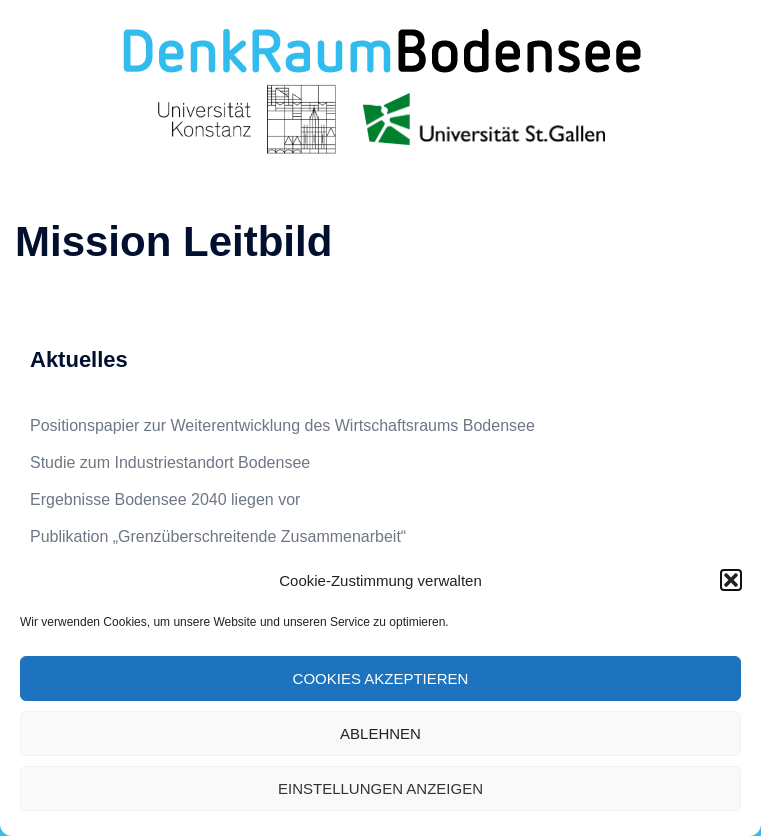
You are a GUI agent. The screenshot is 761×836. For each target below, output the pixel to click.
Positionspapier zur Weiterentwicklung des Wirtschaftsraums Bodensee (282, 425)
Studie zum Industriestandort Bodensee (170, 462)
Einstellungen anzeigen (380, 788)
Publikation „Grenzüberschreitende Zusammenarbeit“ (218, 536)
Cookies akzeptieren (381, 678)
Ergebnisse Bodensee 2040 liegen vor (165, 499)
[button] (731, 580)
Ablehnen (380, 733)
